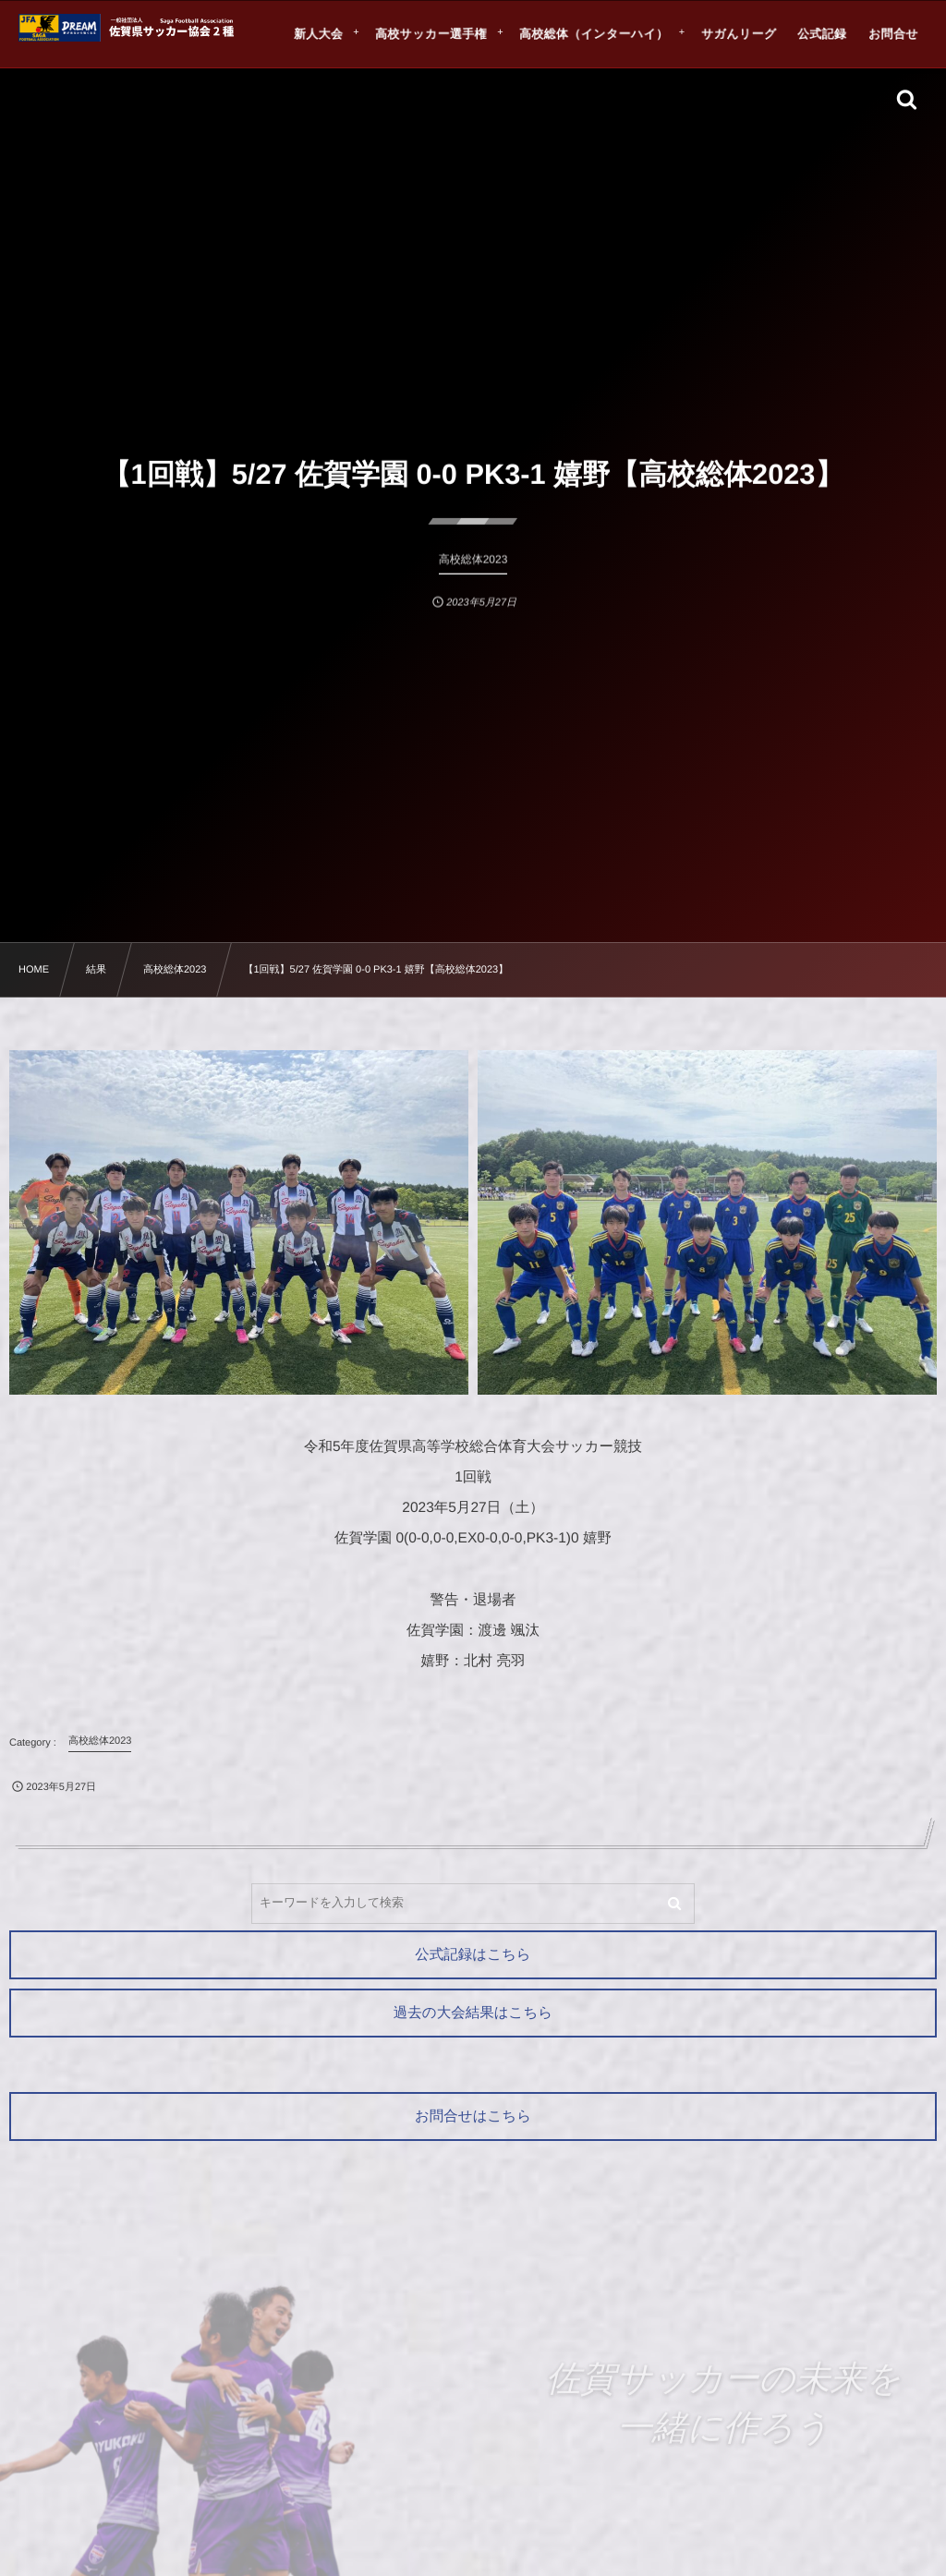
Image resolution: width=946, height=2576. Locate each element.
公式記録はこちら (472, 1955)
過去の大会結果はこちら (473, 2013)
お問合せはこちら (473, 2116)
